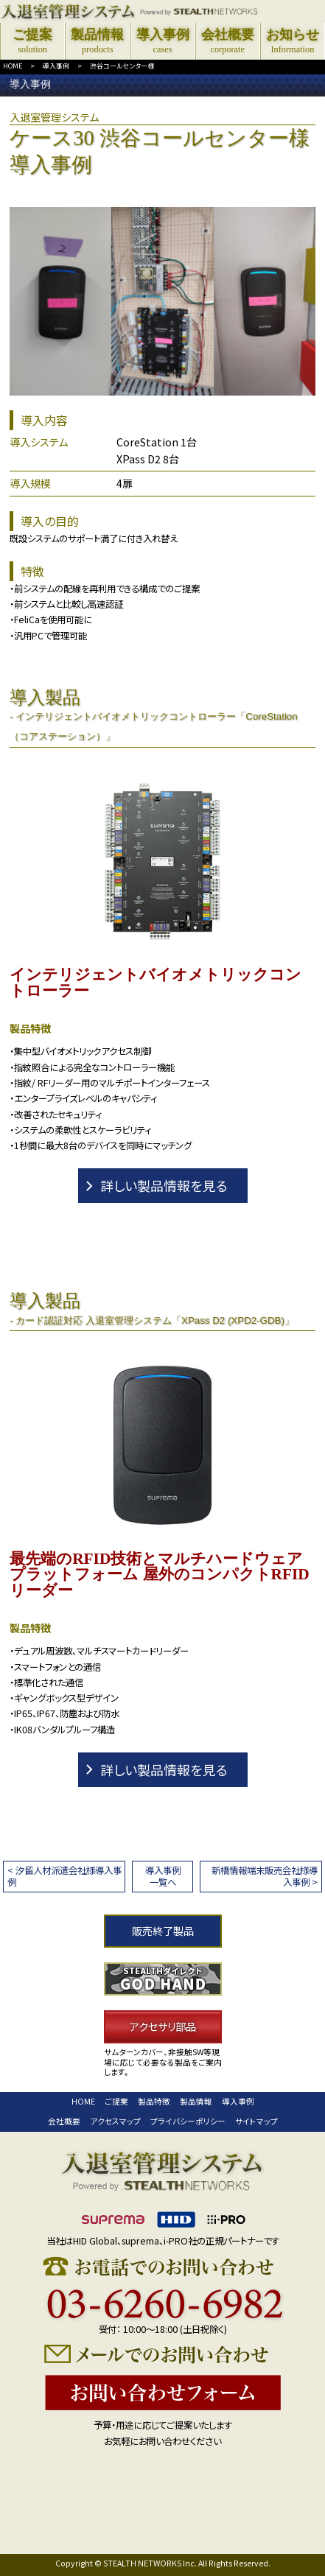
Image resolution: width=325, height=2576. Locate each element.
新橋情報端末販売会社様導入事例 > (265, 1876)
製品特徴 (154, 2101)
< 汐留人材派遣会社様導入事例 (64, 1876)
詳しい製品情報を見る (164, 1185)
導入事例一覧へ (163, 1876)
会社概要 (64, 2121)
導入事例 (56, 66)
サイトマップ (256, 2121)
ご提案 (116, 2101)
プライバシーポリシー (188, 2121)
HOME (12, 66)
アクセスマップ (115, 2121)
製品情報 (196, 2101)
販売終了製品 (163, 1930)
